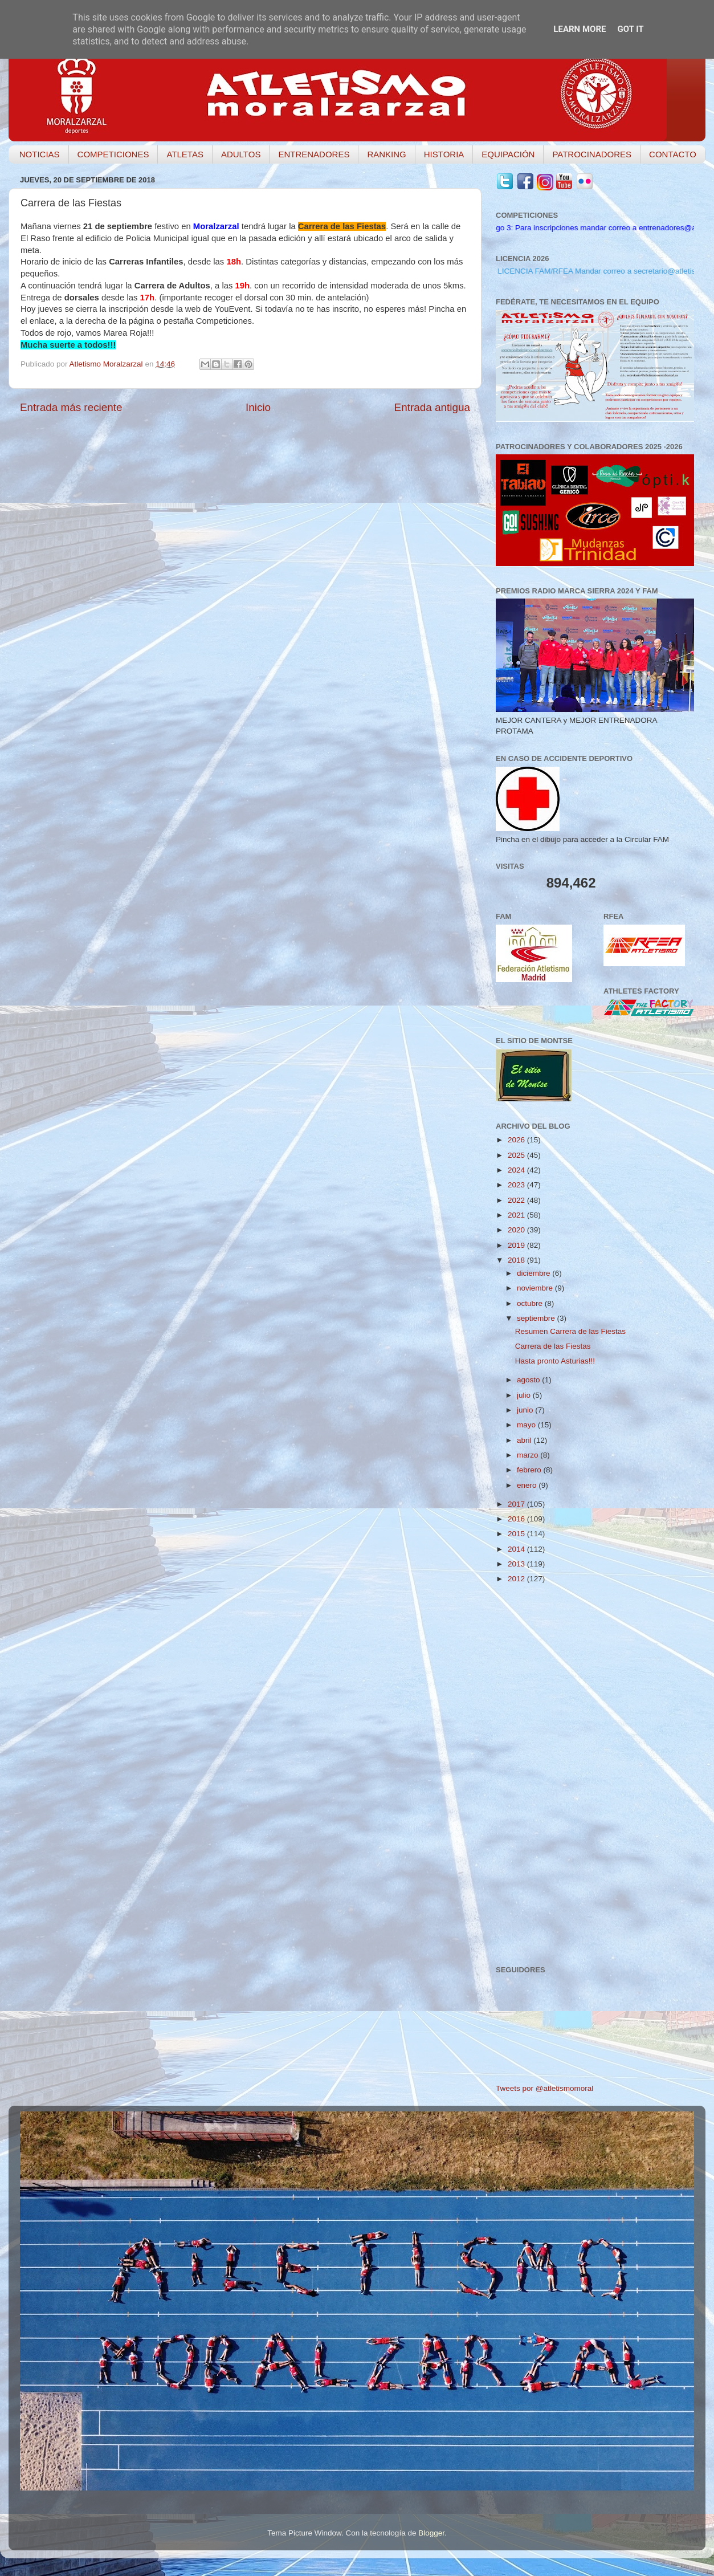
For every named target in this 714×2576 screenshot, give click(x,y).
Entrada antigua (432, 407)
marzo (528, 1455)
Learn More (579, 29)
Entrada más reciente (71, 407)
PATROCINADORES (591, 154)
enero (527, 1485)
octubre (531, 1303)
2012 (517, 1578)
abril (525, 1440)
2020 (517, 1230)
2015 (517, 1533)
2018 (517, 1260)
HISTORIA (444, 154)
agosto (529, 1380)
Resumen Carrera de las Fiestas (570, 1331)
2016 (517, 1519)
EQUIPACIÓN (508, 154)
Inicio (258, 407)
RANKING (386, 154)
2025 (517, 1155)
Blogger (431, 2533)
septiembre (537, 1318)
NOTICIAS (39, 154)
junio (526, 1410)
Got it (630, 29)
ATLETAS (184, 154)
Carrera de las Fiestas (553, 1346)
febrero (530, 1470)
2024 (517, 1170)
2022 (517, 1200)
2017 (517, 1504)
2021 (517, 1215)
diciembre (534, 1273)
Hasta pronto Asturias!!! (555, 1361)
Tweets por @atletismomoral (544, 2088)
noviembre (536, 1288)
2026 (517, 1140)
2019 (517, 1245)
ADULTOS (240, 154)
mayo (527, 1425)
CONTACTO (672, 154)
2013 (517, 1564)
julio (525, 1395)
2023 (517, 1185)
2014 (517, 1549)
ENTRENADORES (313, 154)
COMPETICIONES (113, 154)
